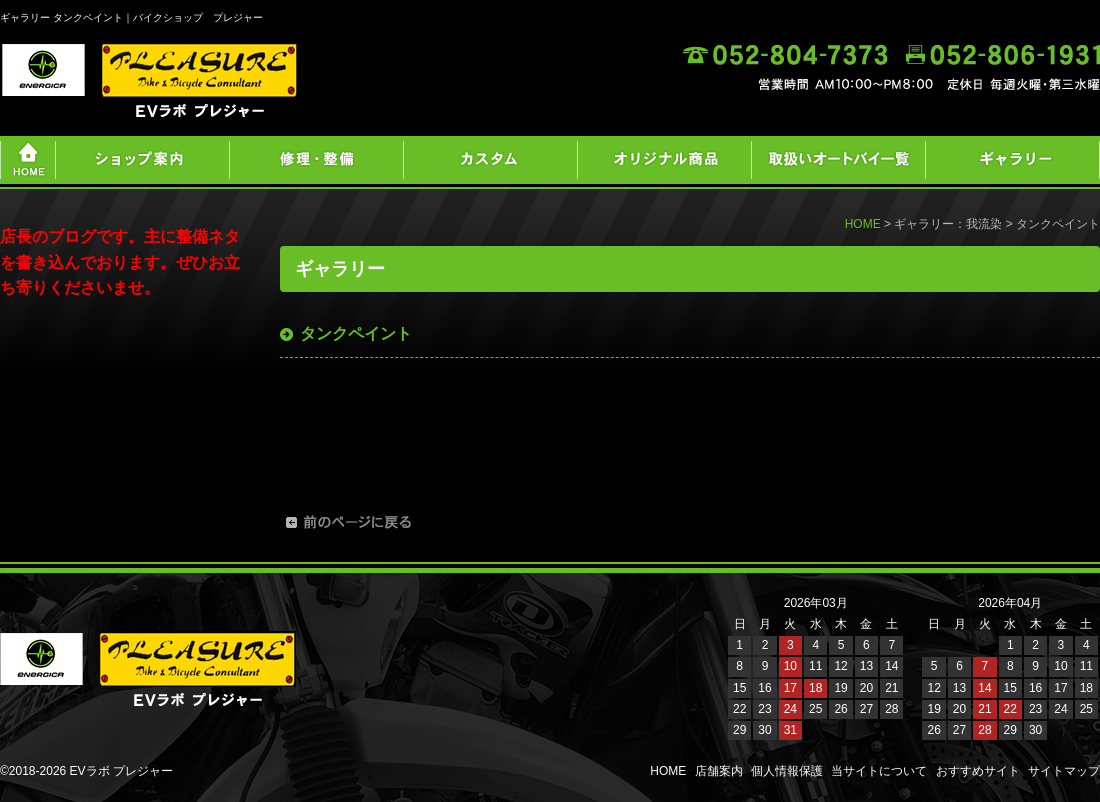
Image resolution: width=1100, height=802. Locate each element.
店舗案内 (719, 771)
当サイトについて (879, 771)
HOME (863, 224)
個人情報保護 (787, 771)
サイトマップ (1064, 771)
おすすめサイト (978, 771)
